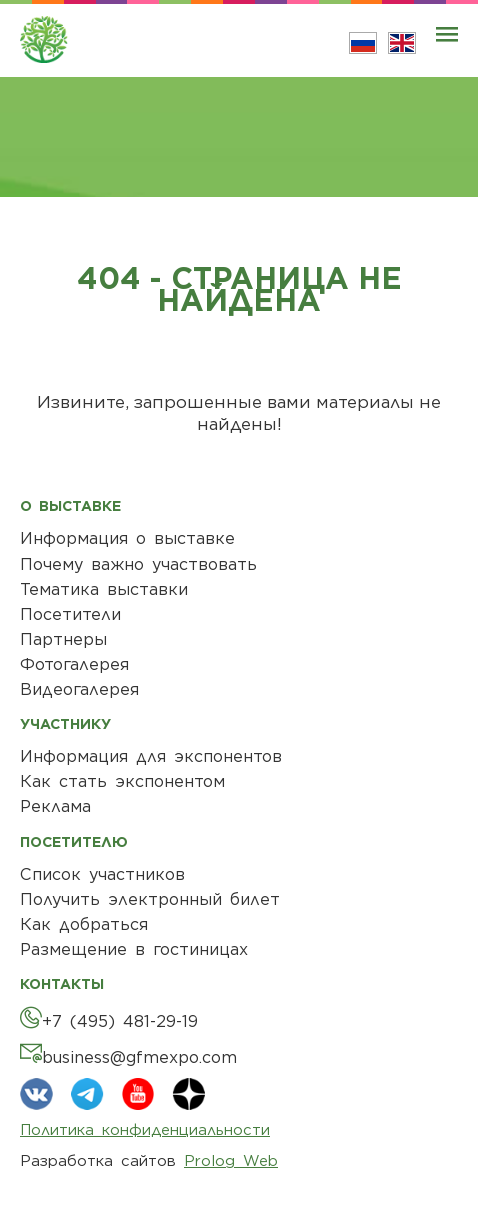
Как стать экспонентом (122, 781)
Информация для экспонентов (151, 756)
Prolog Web (231, 1161)
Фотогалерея (74, 664)
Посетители (70, 614)
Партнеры (63, 639)
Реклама (55, 806)
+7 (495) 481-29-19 (120, 1021)
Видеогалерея (79, 689)
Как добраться (84, 924)
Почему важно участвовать (138, 564)
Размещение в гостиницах (134, 949)
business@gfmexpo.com (139, 1057)
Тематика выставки (104, 589)
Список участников (102, 874)
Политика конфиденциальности (145, 1130)
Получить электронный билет (150, 899)
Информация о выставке (127, 538)
